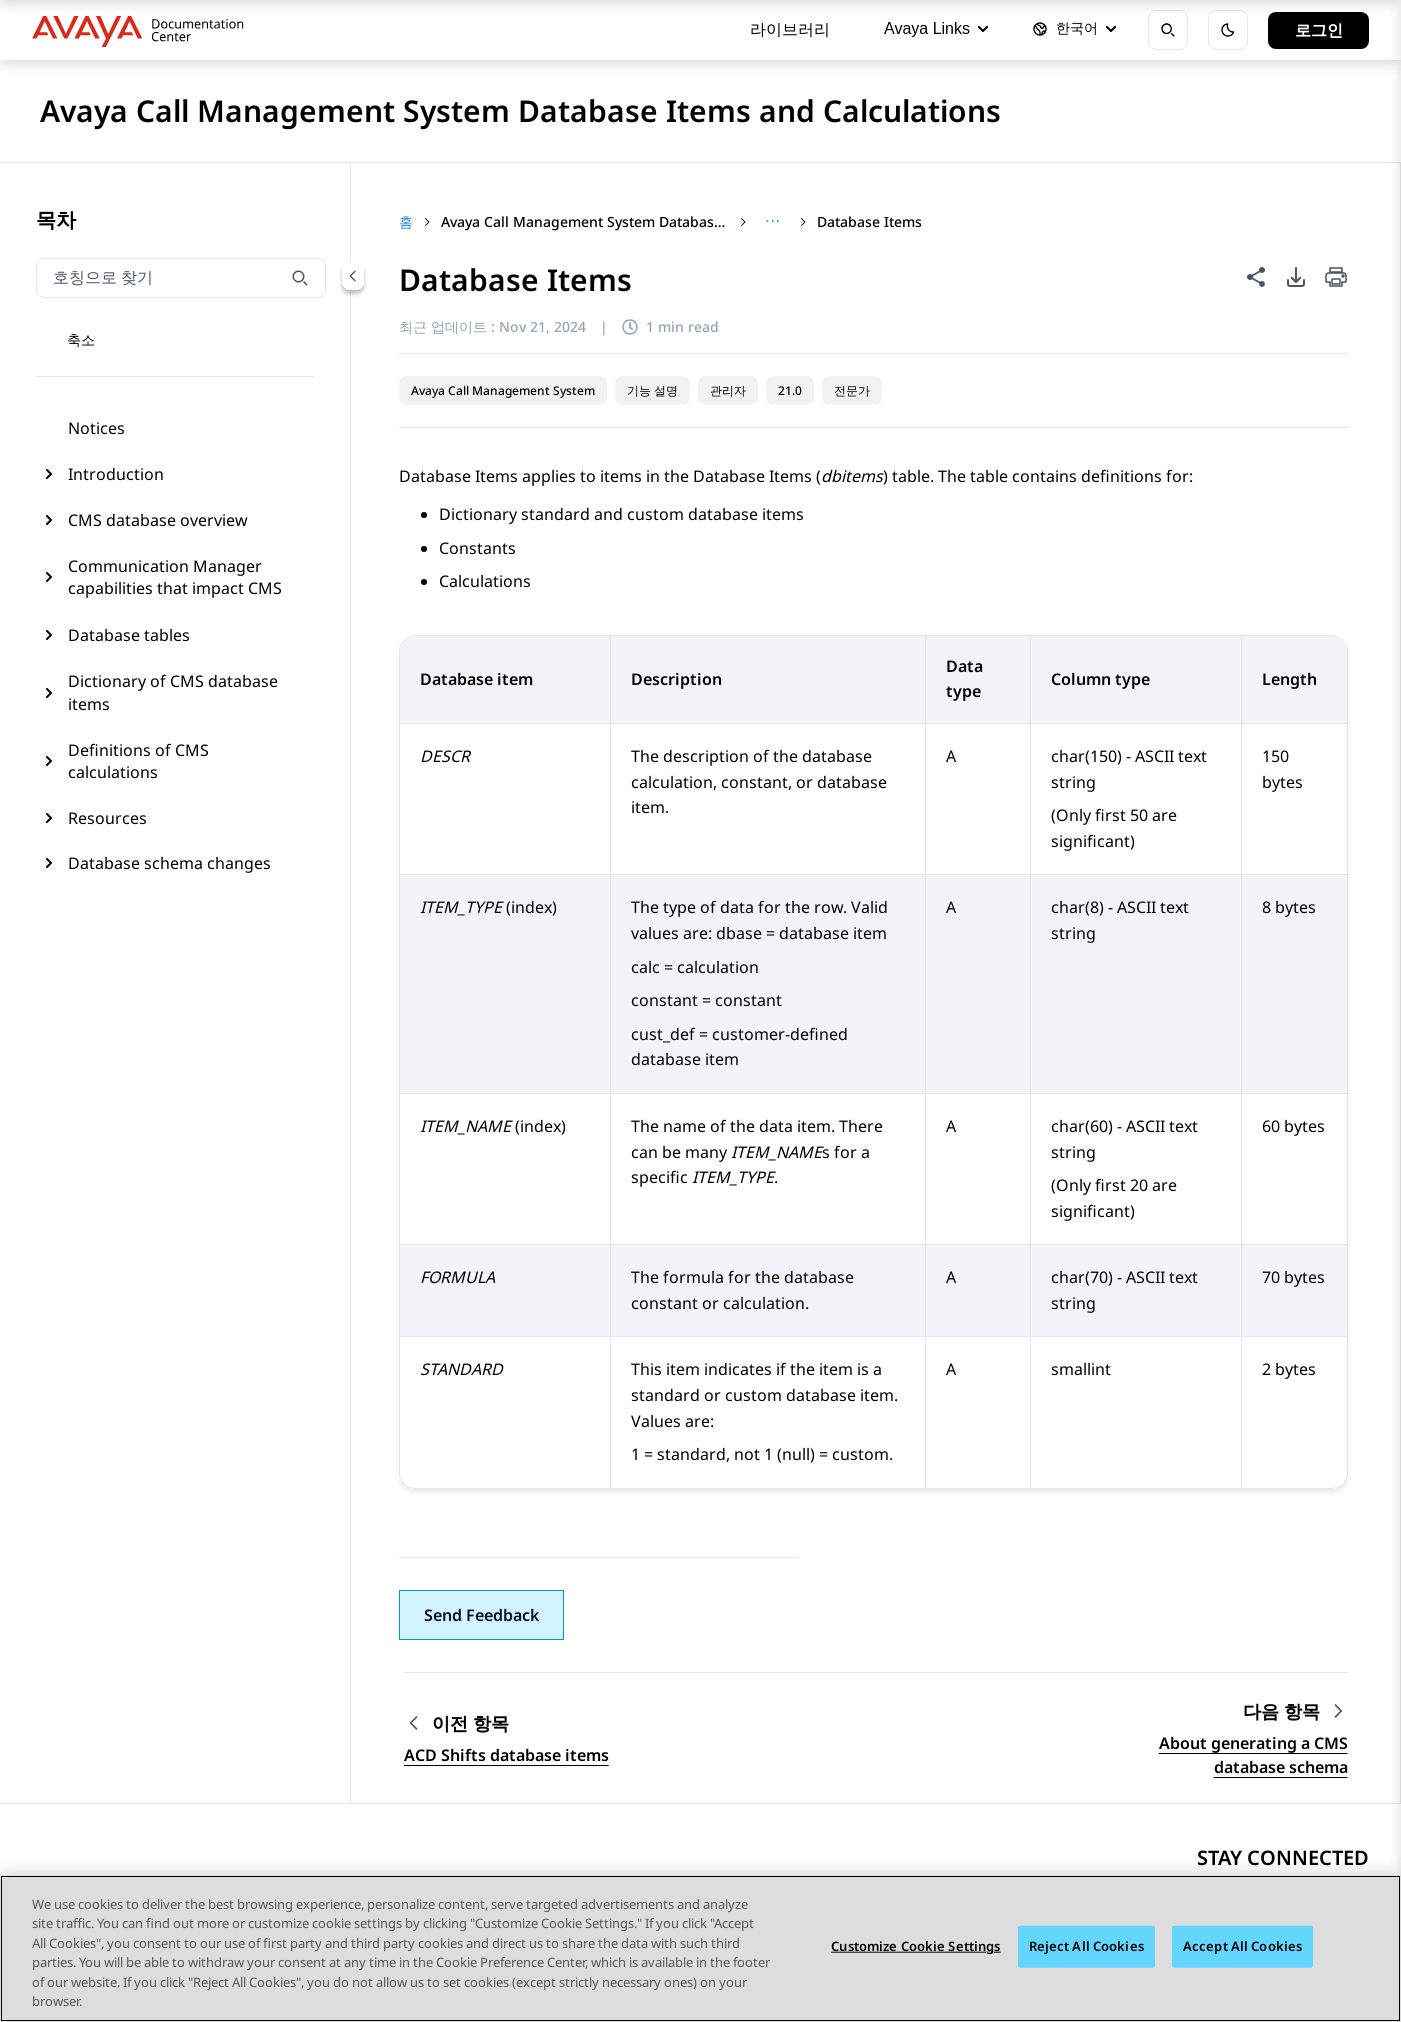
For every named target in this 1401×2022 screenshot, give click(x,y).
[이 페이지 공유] (1256, 277)
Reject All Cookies (1086, 1946)
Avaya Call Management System (503, 390)
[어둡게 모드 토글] (1228, 30)
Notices (96, 428)
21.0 (790, 390)
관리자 (728, 390)
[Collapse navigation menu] (353, 276)
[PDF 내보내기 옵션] (1296, 277)
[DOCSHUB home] (143, 30)
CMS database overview (158, 520)
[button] (481, 1615)
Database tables (129, 635)
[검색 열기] (1168, 30)
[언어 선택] (1074, 30)
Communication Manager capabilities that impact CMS (175, 577)
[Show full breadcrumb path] (772, 222)
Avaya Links (936, 28)
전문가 (852, 390)
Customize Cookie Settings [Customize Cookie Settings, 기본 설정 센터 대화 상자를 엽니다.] (915, 1946)
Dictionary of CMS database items (173, 692)
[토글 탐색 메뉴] (67, 341)
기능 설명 (652, 390)
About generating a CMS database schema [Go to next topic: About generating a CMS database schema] (1253, 1755)
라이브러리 (790, 29)
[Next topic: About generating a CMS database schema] (1295, 1711)
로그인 (1319, 30)
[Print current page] (1336, 278)
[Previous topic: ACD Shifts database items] (506, 1723)
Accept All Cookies (1242, 1946)
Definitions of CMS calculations (138, 761)
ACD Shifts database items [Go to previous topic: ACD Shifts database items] (506, 1755)
